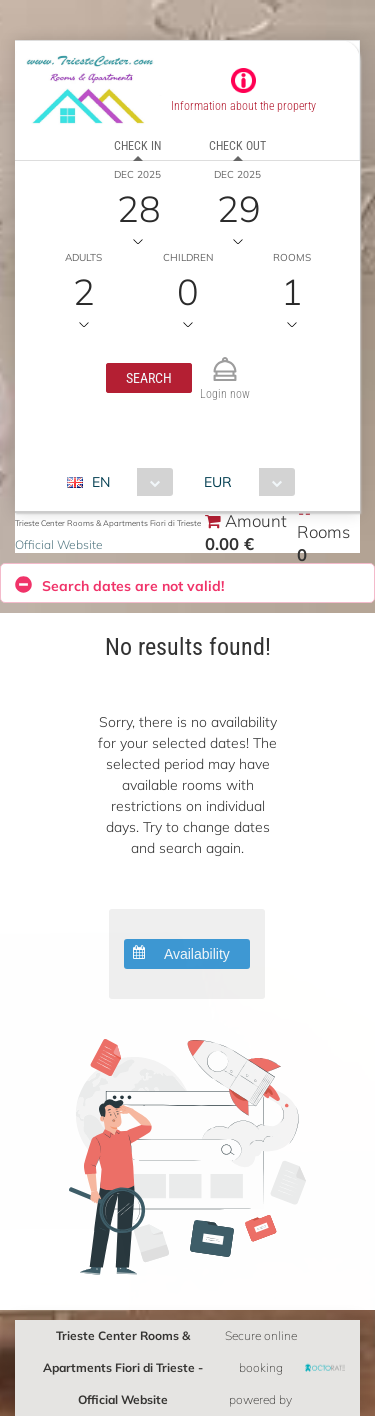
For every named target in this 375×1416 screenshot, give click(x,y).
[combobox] (127, 482)
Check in (137, 146)
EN (101, 482)
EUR (218, 482)
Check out (237, 146)
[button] (149, 378)
